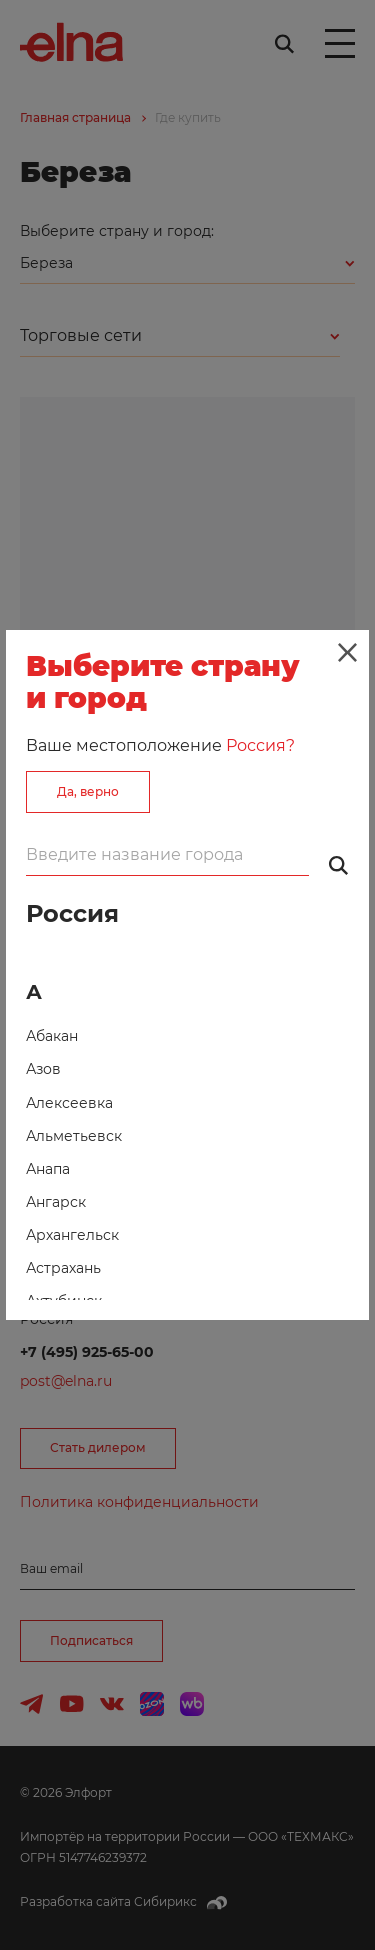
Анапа (48, 1169)
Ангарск (56, 1202)
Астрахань (63, 1268)
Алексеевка (69, 1103)
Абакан (52, 1036)
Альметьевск (74, 1136)
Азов (43, 1069)
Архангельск (72, 1235)
